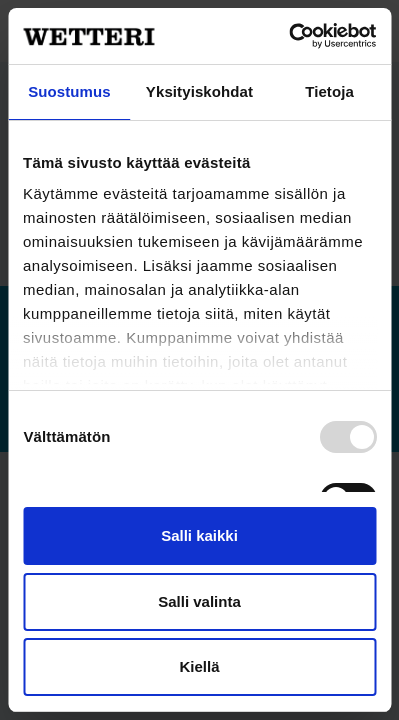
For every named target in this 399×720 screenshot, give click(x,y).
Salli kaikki (199, 535)
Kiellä (199, 666)
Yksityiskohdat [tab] (199, 91)
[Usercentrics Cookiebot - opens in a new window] (288, 36)
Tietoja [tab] (329, 91)
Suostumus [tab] (69, 91)
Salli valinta (199, 601)
